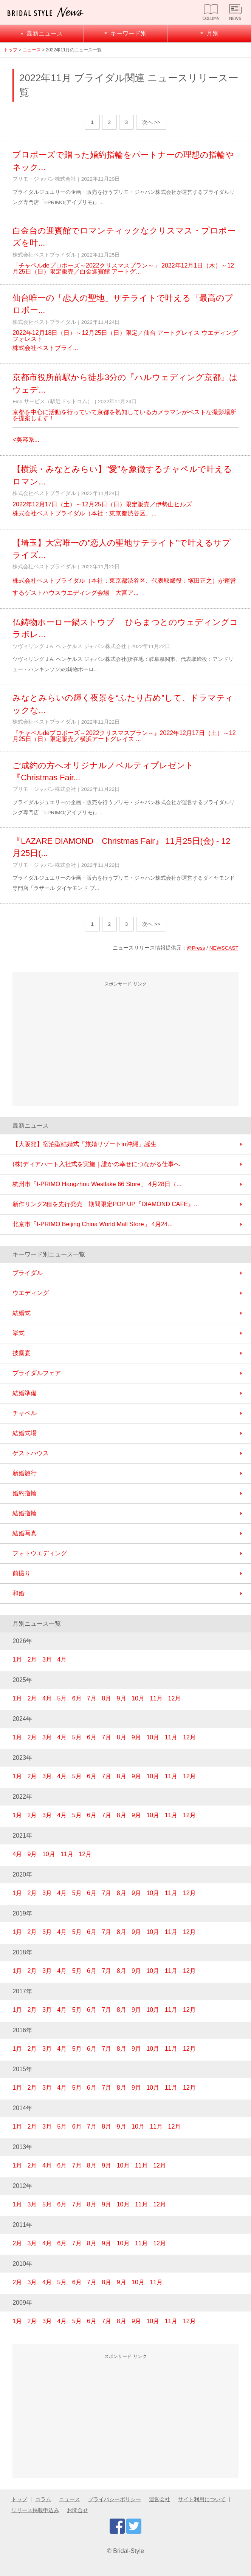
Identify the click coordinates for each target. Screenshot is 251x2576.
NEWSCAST (224, 948)
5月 (62, 1698)
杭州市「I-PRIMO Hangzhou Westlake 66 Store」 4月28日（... (96, 1184)
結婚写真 (24, 1533)
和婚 (18, 1593)
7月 (91, 1698)
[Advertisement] (125, 1045)
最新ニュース (44, 33)
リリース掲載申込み (35, 2510)
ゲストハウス (30, 1453)
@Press (196, 948)
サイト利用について (202, 2499)
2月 (32, 1659)
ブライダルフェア (36, 1373)
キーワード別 (128, 33)
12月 (174, 1698)
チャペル (24, 1413)
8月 (106, 1698)
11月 (156, 1698)
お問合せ (77, 2510)
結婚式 (21, 1313)
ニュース (32, 50)
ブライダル (27, 1273)
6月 (77, 1698)
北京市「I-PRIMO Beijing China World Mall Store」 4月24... (92, 1224)
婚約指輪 (24, 1493)
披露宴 (21, 1353)
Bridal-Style (128, 2551)
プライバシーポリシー (114, 2499)
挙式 (18, 1333)
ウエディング (30, 1293)
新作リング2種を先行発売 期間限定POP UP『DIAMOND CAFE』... (105, 1204)
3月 (47, 1659)
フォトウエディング (39, 1553)
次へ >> (151, 122)
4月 (62, 1659)
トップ (10, 50)
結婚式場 (24, 1433)
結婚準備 (24, 1393)
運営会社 (159, 2499)
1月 (17, 1659)
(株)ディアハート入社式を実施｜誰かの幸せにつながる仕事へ (96, 1164)
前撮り (21, 1573)
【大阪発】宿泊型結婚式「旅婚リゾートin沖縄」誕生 (84, 1144)
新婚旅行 (24, 1473)
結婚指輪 (24, 1513)
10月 (138, 1698)
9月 (121, 1698)
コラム (43, 2499)
